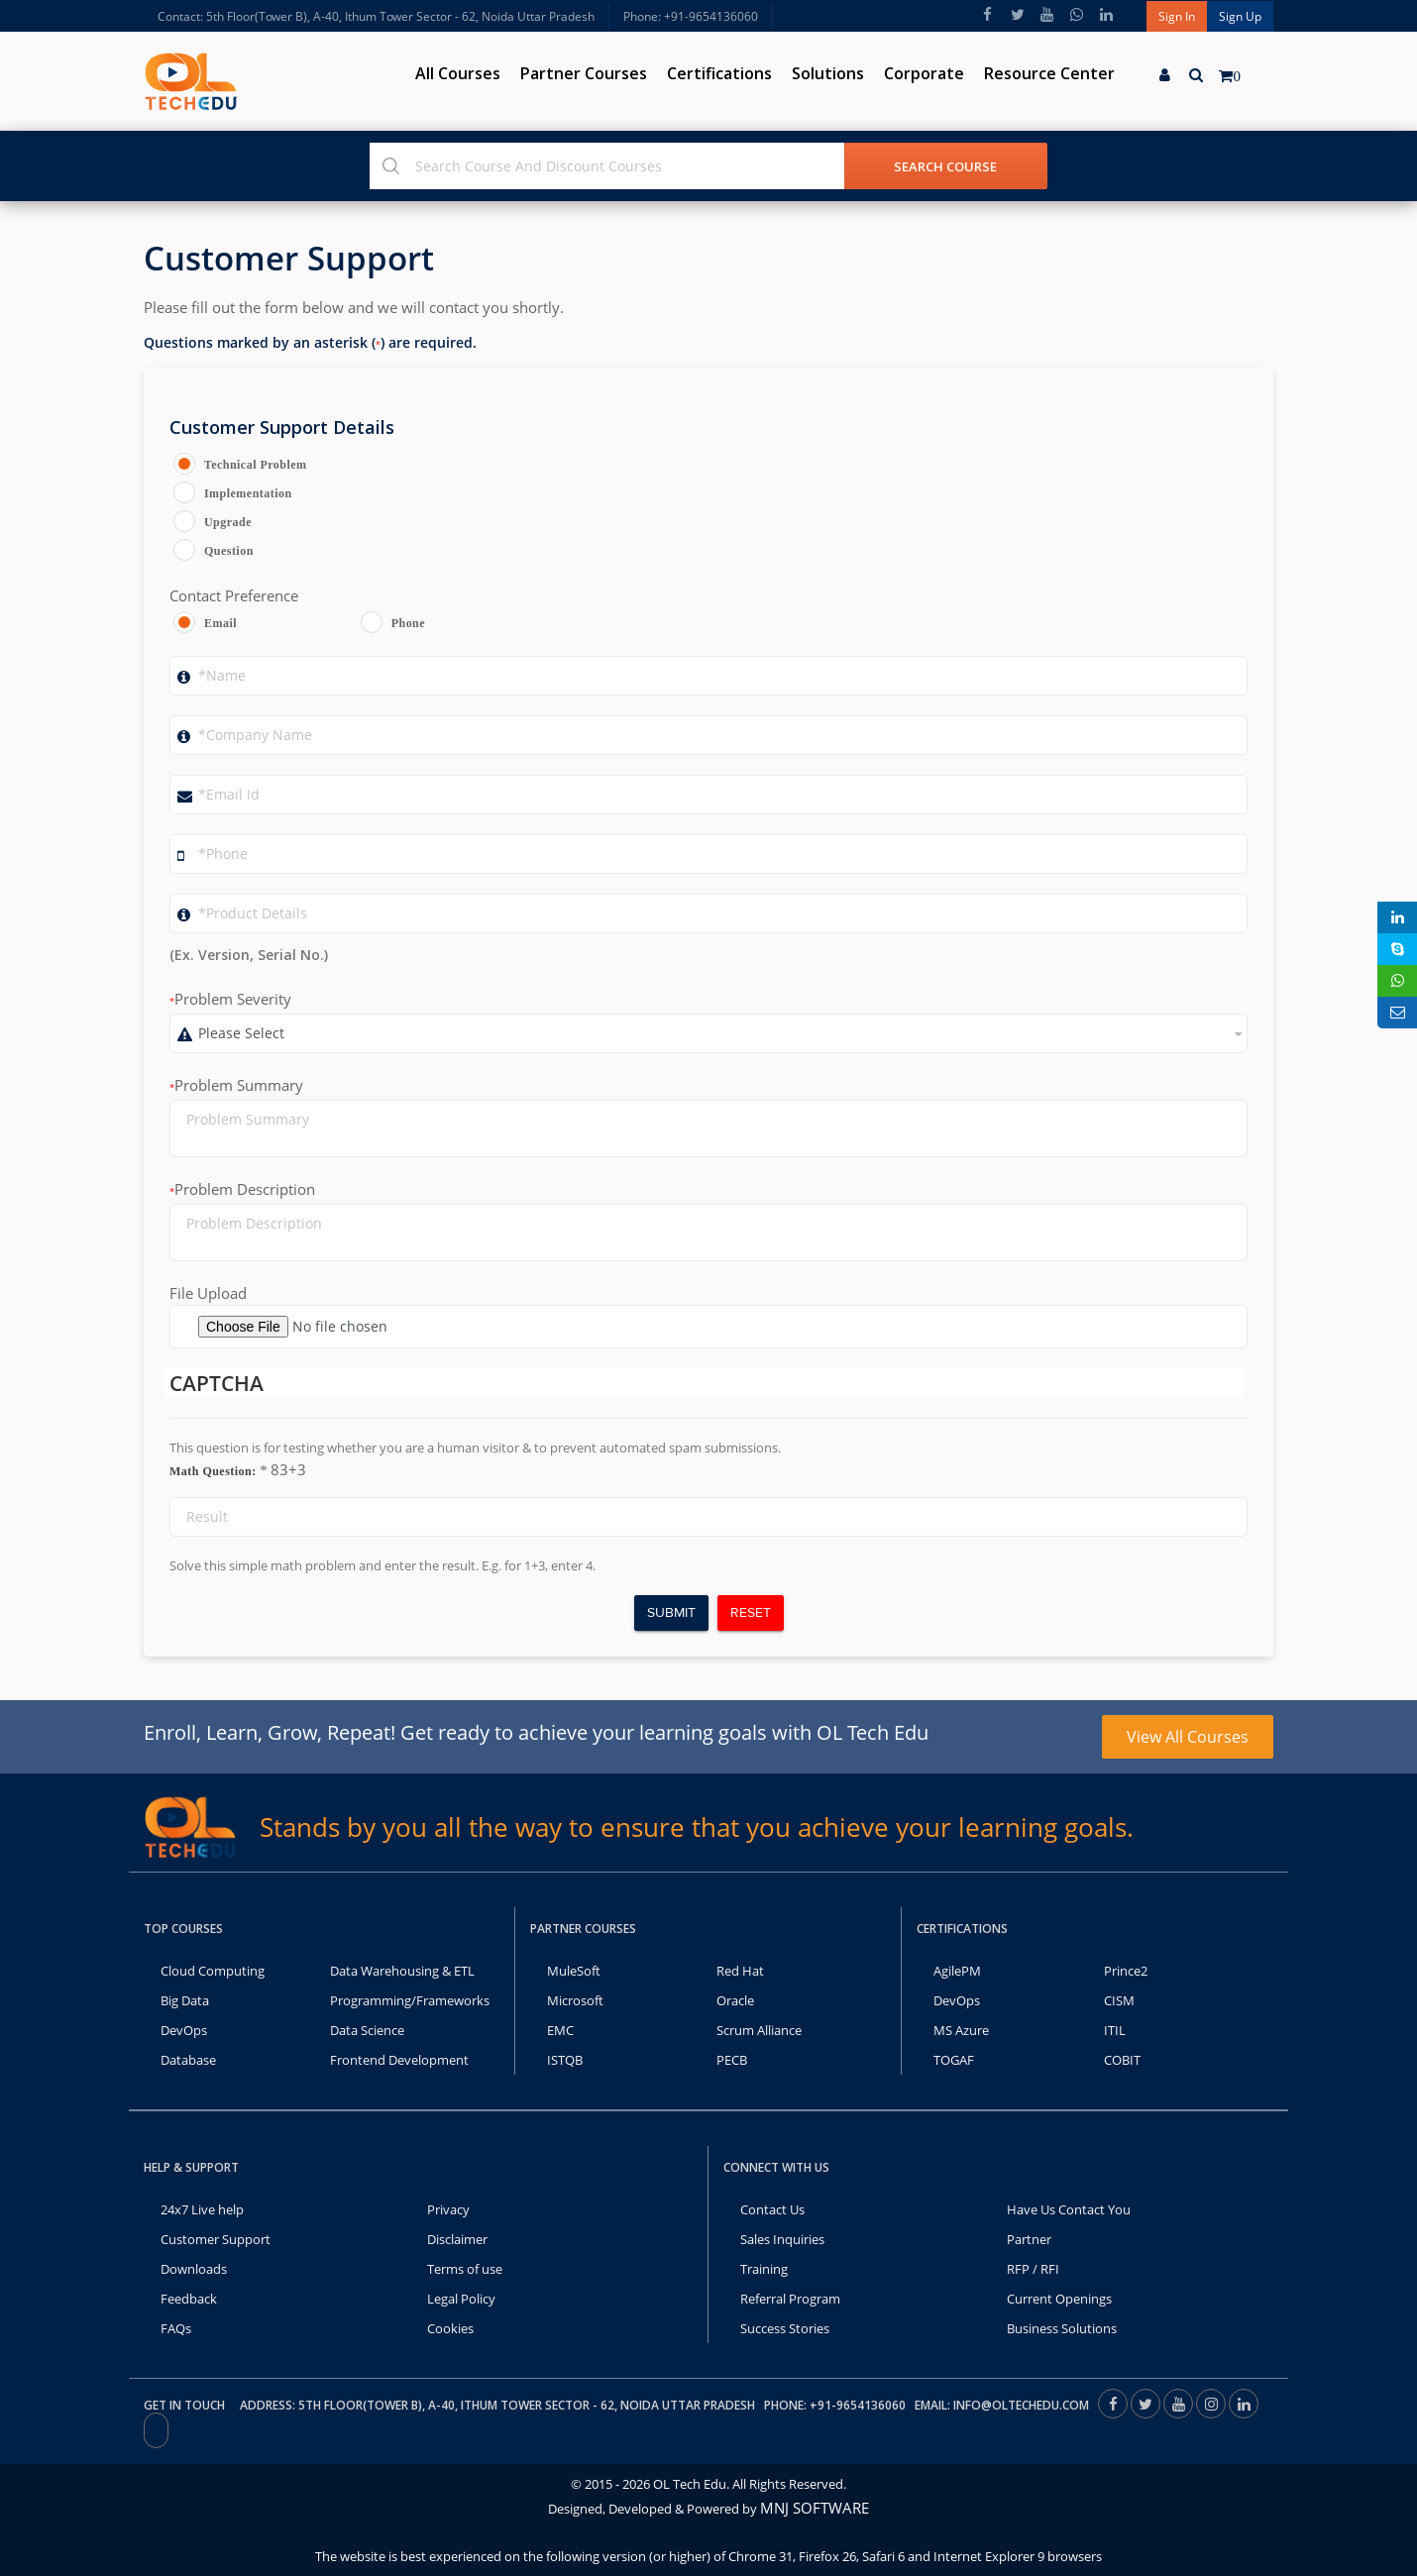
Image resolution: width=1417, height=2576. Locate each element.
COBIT (1122, 2060)
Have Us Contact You (1069, 2209)
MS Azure (961, 2030)
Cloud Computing (213, 1971)
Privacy (448, 2209)
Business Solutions (1062, 2328)
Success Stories (784, 2328)
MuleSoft (573, 1971)
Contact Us (772, 2209)
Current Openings (1059, 2299)
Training (764, 2269)
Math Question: (218, 1470)
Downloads (194, 2269)
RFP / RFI (1033, 2269)
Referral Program (790, 2299)
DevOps (184, 2030)
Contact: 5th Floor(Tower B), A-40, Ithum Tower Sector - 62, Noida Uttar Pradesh (376, 16)
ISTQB (565, 2060)
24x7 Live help (202, 2209)
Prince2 (1125, 1971)
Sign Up (1240, 16)
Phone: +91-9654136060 (690, 16)
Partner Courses (583, 73)
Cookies (450, 2328)
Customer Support (216, 2239)
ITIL (1115, 2030)
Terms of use (464, 2269)
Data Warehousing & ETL (402, 1971)
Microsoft (575, 2000)
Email (220, 623)
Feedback (189, 2299)
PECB (731, 2060)
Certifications (719, 73)
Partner (1029, 2239)
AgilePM (957, 1971)
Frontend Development (399, 2060)
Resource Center (1049, 73)
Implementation (248, 493)
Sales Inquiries (782, 2239)
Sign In (1176, 16)
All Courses (457, 73)
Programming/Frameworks (410, 2000)
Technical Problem (252, 465)
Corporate (924, 73)
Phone (408, 623)
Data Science (367, 2030)
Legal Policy (461, 2299)
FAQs (176, 2328)
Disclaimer (457, 2239)
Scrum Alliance (759, 2030)
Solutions (828, 73)
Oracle (735, 2000)
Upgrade (228, 522)
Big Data (185, 2000)
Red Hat (740, 1971)
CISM (1119, 2000)
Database (188, 2060)
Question (229, 551)
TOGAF (953, 2060)
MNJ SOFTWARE (814, 2508)
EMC (560, 2030)
